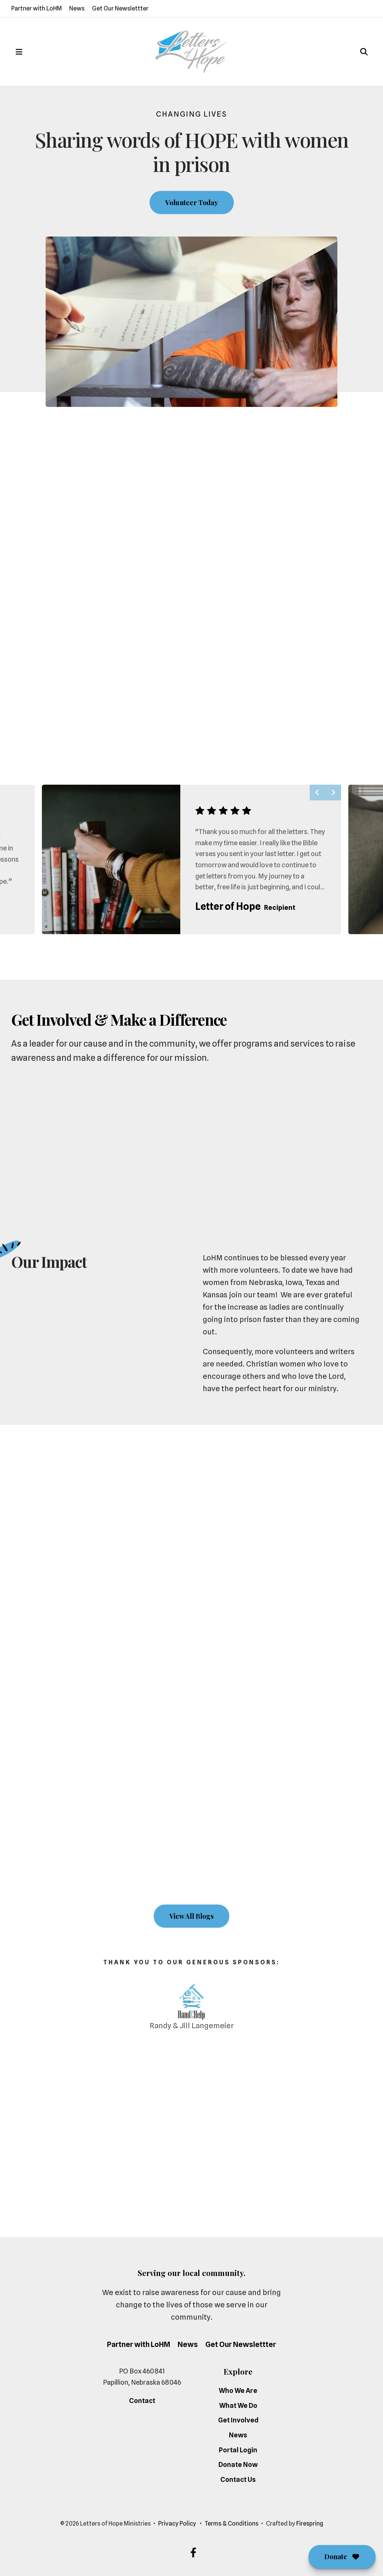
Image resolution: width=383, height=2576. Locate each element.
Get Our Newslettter (120, 8)
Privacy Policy (177, 2523)
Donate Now (238, 2464)
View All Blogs (191, 1916)
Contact (142, 2400)
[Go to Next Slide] (333, 792)
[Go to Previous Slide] (317, 792)
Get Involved (238, 2420)
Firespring (309, 2523)
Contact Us (238, 2479)
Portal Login (238, 2450)
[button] (19, 52)
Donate (342, 2556)
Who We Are (238, 2390)
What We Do (238, 2405)
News (77, 8)
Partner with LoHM (36, 8)
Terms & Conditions (231, 2523)
